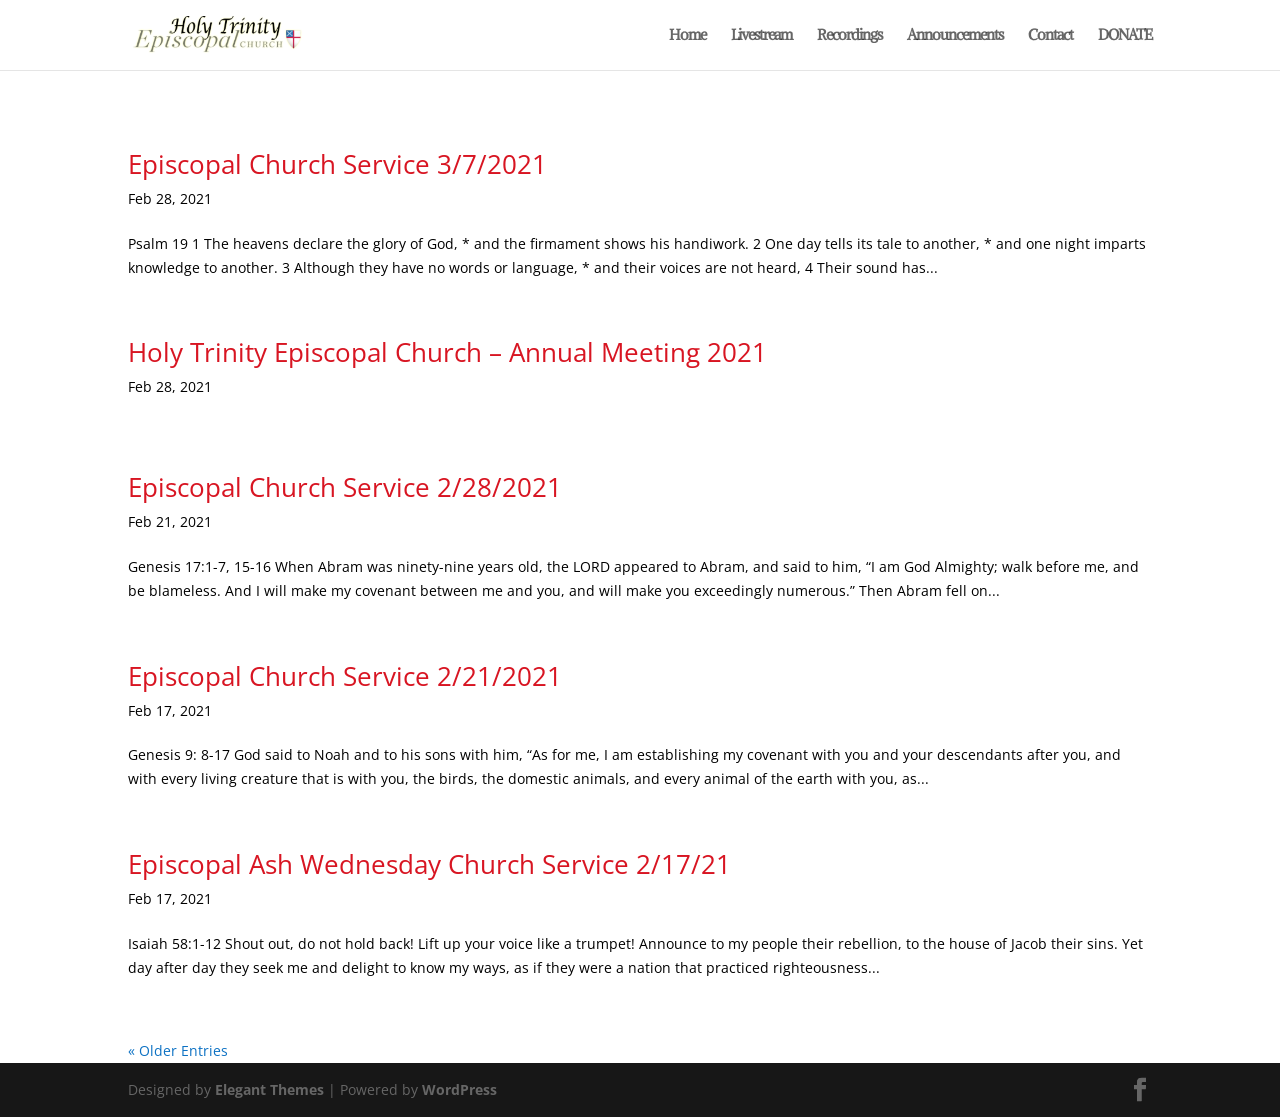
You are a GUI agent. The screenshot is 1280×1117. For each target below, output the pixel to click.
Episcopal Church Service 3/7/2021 (337, 164)
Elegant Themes (269, 1089)
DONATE (1125, 36)
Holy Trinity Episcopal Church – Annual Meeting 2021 (447, 352)
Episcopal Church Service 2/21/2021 (345, 676)
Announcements (955, 36)
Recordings (849, 36)
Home (687, 36)
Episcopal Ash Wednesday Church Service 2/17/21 (429, 864)
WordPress (459, 1089)
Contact (1050, 36)
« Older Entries (178, 1050)
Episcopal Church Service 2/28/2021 (345, 487)
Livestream (761, 36)
